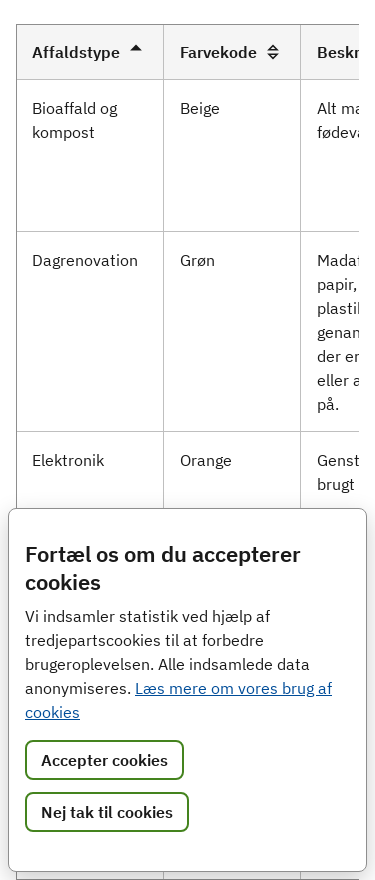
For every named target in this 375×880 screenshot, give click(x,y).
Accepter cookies (104, 760)
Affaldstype (90, 52)
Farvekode (232, 52)
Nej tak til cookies (107, 812)
